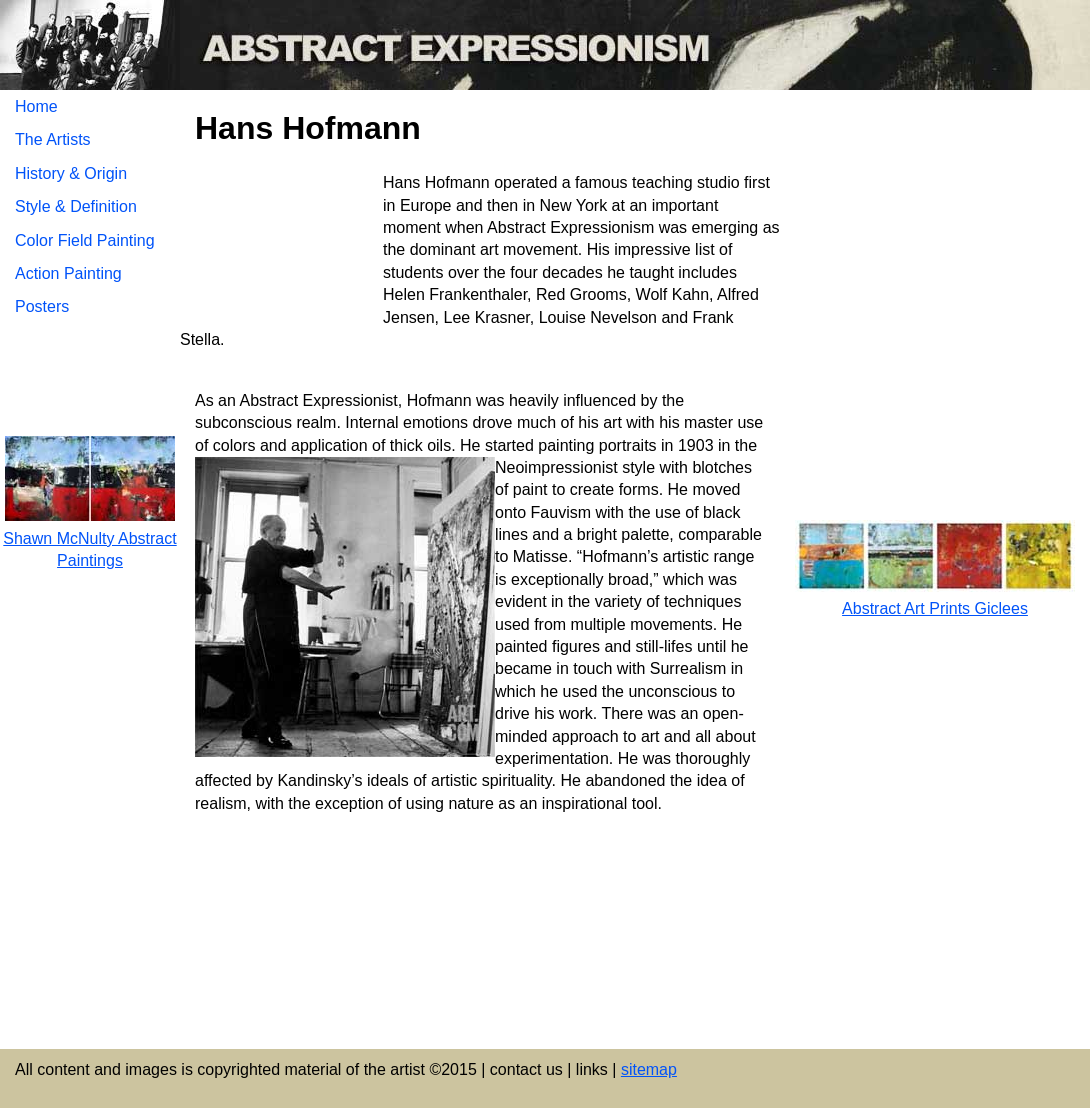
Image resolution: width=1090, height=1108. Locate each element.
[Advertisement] (480, 893)
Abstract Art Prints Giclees (935, 608)
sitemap (649, 1069)
